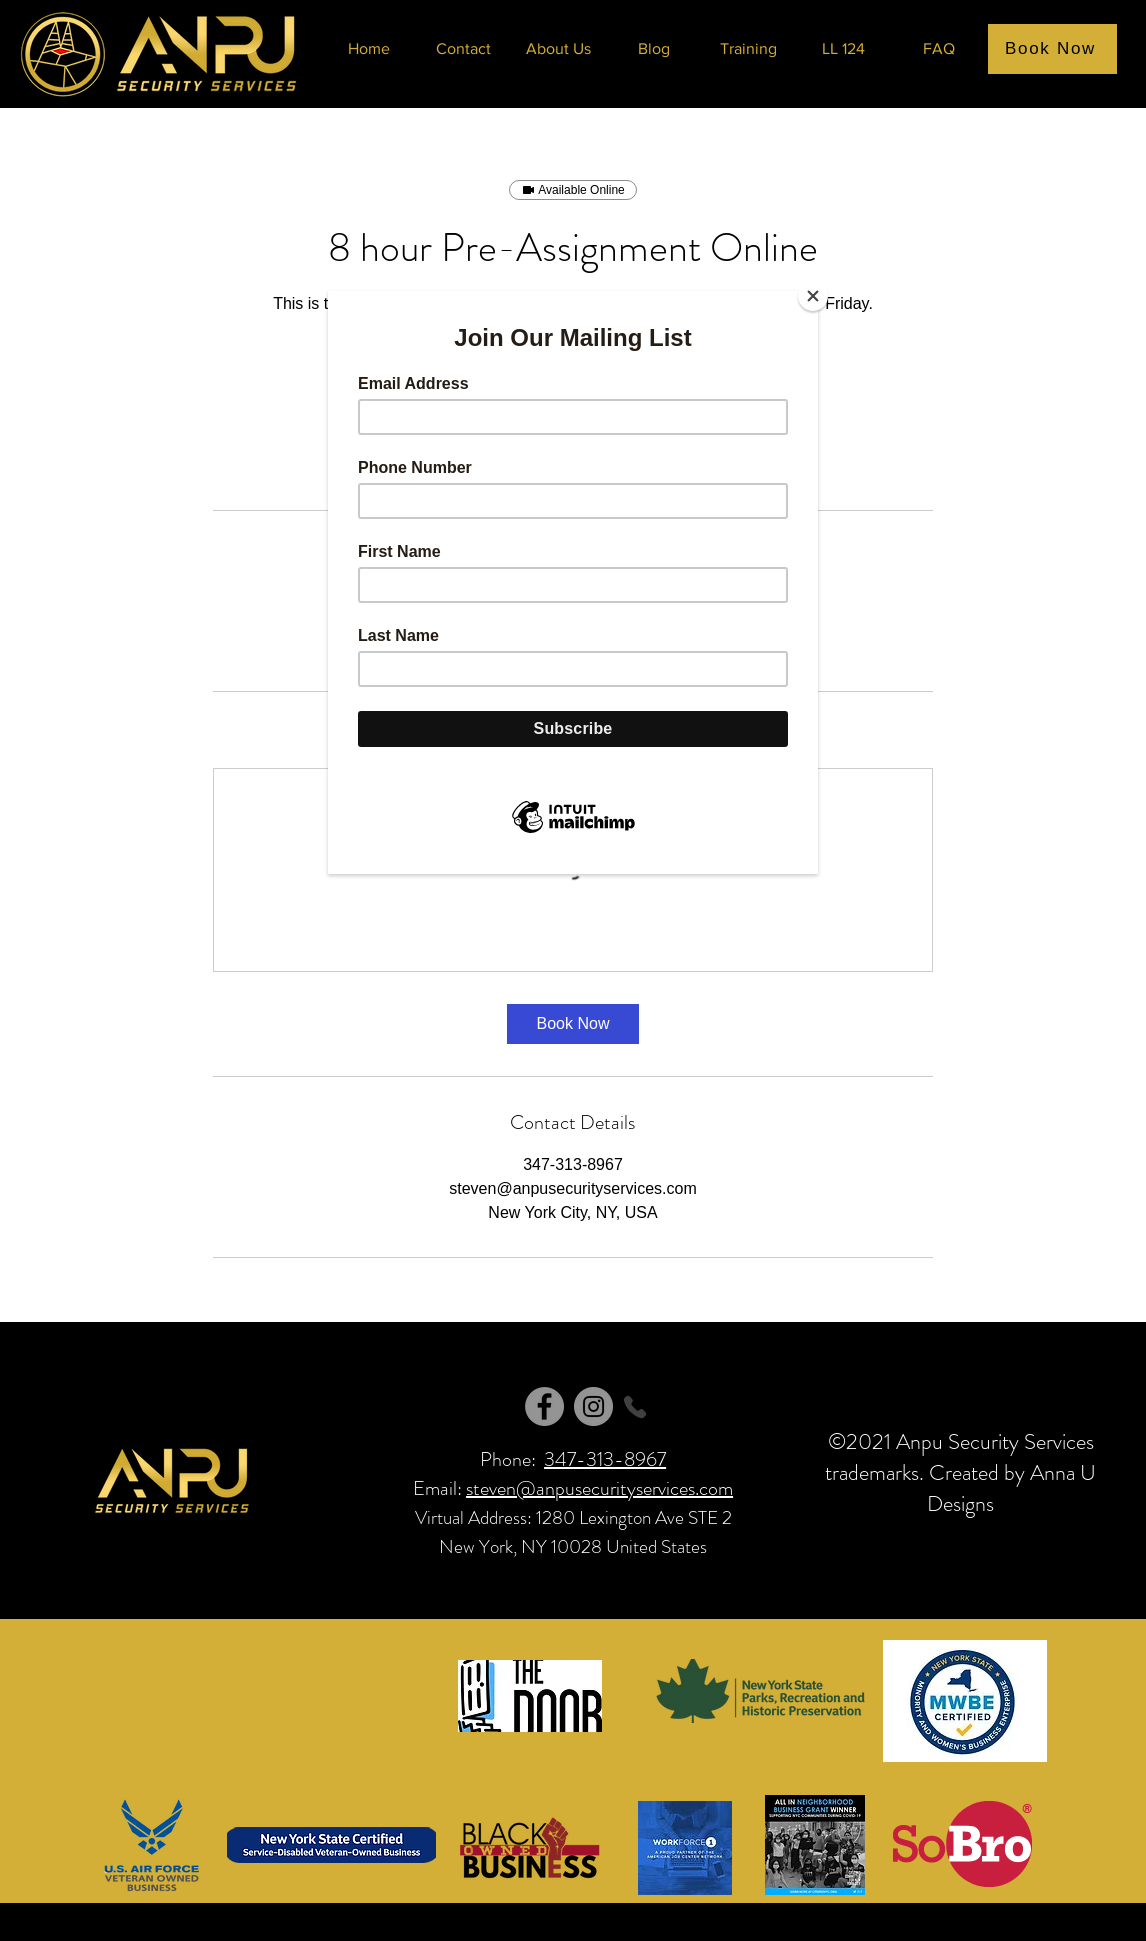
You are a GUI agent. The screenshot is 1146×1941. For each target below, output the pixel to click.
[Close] (813, 296)
